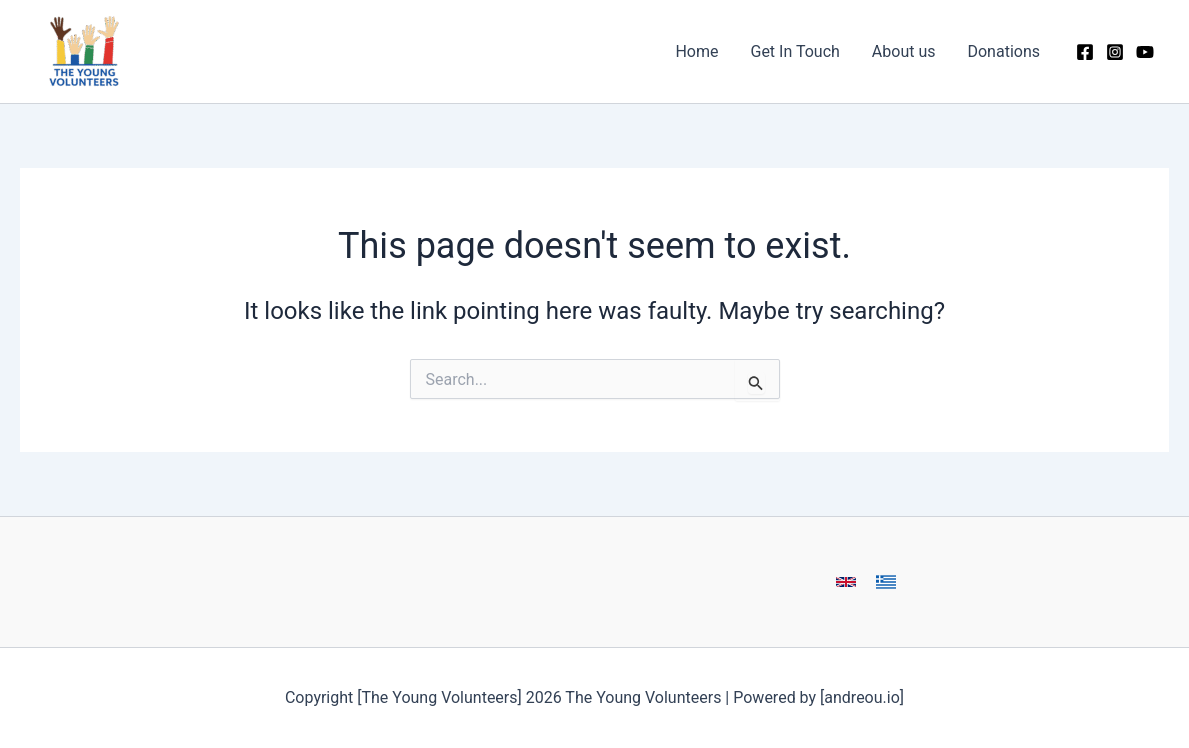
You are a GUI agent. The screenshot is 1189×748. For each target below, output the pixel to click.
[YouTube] (1145, 52)
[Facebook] (1085, 52)
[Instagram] (1115, 52)
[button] (846, 582)
